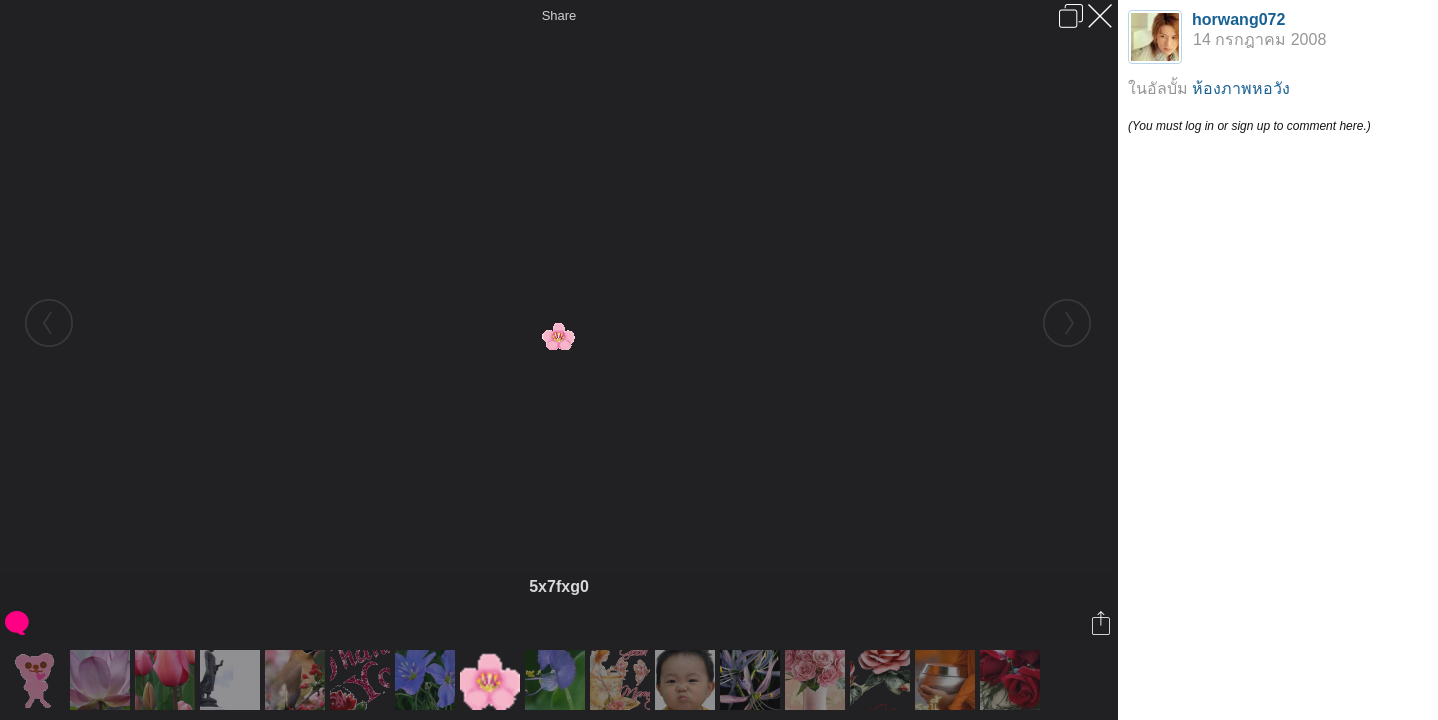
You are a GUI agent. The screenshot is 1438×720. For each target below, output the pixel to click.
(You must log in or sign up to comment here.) (1249, 126)
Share (559, 15)
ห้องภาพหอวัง (1241, 88)
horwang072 (1238, 19)
